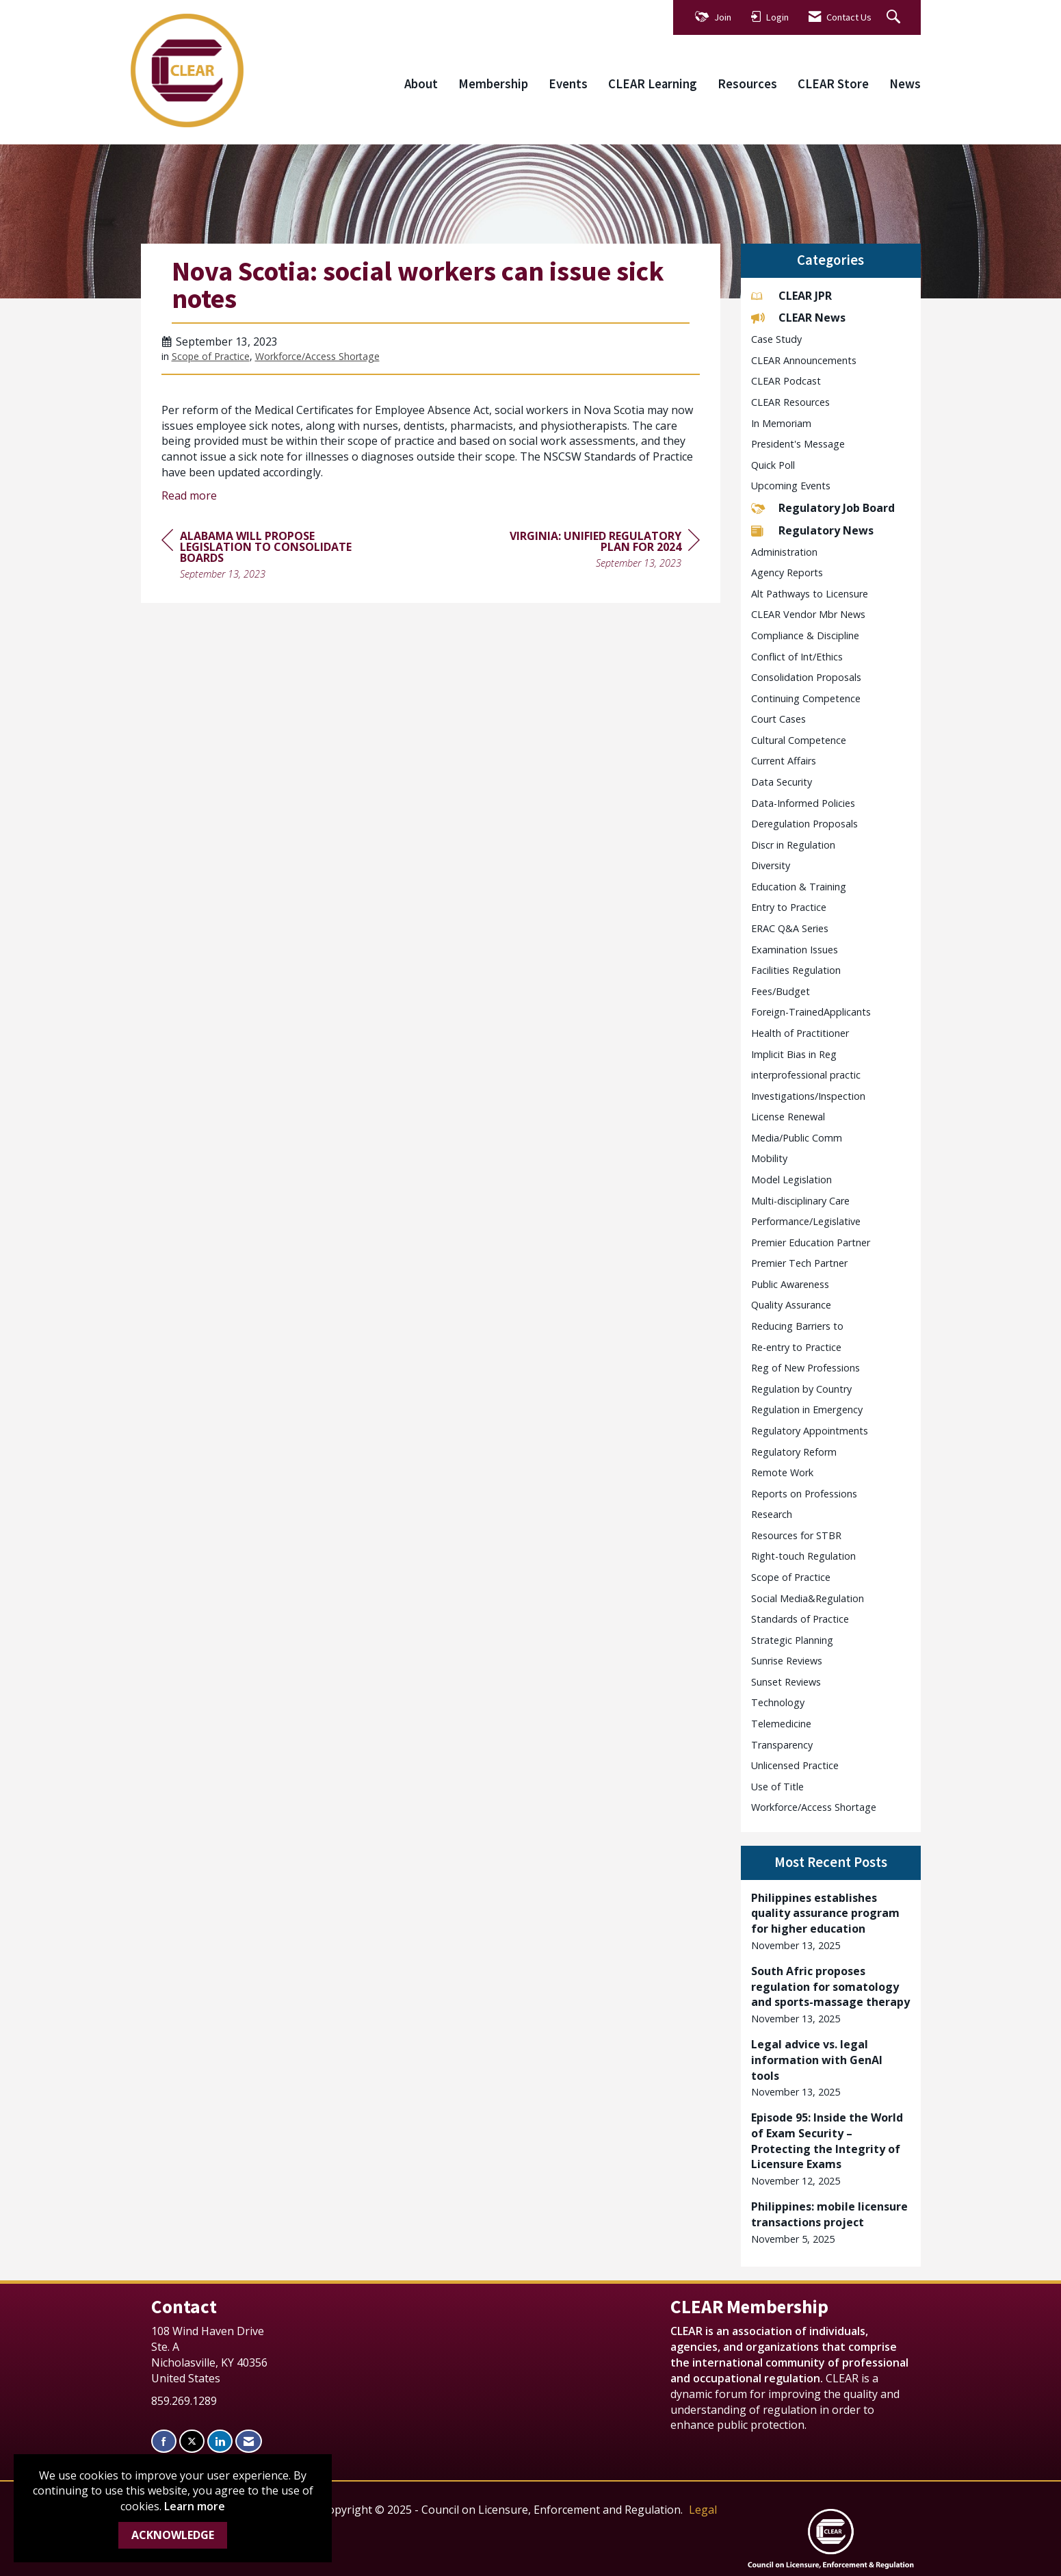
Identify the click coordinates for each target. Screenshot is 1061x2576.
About (421, 84)
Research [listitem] (771, 1514)
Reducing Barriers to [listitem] (797, 1325)
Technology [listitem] (777, 1702)
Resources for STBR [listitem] (796, 1535)
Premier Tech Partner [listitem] (799, 1263)
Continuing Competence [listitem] (806, 698)
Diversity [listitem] (770, 865)
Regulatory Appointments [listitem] (809, 1430)
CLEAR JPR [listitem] (791, 295)
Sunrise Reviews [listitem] (786, 1660)
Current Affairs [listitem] (783, 760)
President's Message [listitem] (798, 443)
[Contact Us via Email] (248, 2441)
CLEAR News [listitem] (798, 317)
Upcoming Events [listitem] (790, 485)
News (905, 84)
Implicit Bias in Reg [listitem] (794, 1054)
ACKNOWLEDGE (172, 2534)
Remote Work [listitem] (782, 1472)
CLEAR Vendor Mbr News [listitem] (808, 614)
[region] (597, 551)
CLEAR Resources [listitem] (790, 402)
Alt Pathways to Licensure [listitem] (809, 593)
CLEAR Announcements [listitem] (803, 360)
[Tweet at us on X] (192, 2441)
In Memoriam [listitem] (781, 423)
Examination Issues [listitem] (794, 949)
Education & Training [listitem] (798, 886)
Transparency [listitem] (782, 1744)
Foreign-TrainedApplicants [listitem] (811, 1011)
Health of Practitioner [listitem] (800, 1033)
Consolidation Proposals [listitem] (806, 677)
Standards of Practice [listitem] (800, 1618)
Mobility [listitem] (769, 1158)
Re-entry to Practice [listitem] (796, 1347)
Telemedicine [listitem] (781, 1723)
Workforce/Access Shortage (317, 356)
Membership (493, 84)
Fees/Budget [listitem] (780, 991)
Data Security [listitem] (781, 781)
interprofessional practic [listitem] (806, 1074)
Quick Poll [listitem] (773, 465)
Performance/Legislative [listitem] (806, 1221)
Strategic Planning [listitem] (792, 1640)
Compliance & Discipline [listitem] (805, 635)
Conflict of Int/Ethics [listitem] (797, 656)
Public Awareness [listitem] (790, 1284)
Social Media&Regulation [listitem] (807, 1598)
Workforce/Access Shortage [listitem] (813, 1807)
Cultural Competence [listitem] (798, 740)
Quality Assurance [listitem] (791, 1304)
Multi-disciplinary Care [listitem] (800, 1200)
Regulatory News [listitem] (812, 530)
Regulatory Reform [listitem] (794, 1451)
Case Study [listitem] (776, 339)
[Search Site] (895, 17)
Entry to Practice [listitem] (788, 907)
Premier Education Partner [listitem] (810, 1242)
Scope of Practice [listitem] (790, 1577)
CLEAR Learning (652, 84)
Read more (189, 495)
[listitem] (831, 1921)
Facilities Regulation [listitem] (796, 970)
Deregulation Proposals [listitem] (804, 823)
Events (568, 84)
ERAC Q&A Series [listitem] (789, 928)
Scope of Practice (211, 356)
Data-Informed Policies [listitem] (803, 803)
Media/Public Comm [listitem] (796, 1137)
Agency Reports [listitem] (787, 572)
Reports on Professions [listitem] (804, 1493)
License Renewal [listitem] (788, 1116)
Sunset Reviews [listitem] (786, 1681)
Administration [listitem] (784, 551)
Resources (747, 84)
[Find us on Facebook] (163, 2441)
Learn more (194, 2506)
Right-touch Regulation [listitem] (803, 1555)
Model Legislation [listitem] (791, 1179)
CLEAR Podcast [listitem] (786, 380)
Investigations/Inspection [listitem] (808, 1096)
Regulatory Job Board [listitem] (823, 507)
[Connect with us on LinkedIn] (220, 2441)
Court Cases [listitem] (778, 718)
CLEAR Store (833, 84)
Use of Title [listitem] (777, 1786)
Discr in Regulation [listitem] (793, 844)
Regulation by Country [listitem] (801, 1388)
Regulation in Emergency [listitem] (807, 1409)
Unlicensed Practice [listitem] (795, 1765)
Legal (703, 2509)
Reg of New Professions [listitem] (805, 1367)
